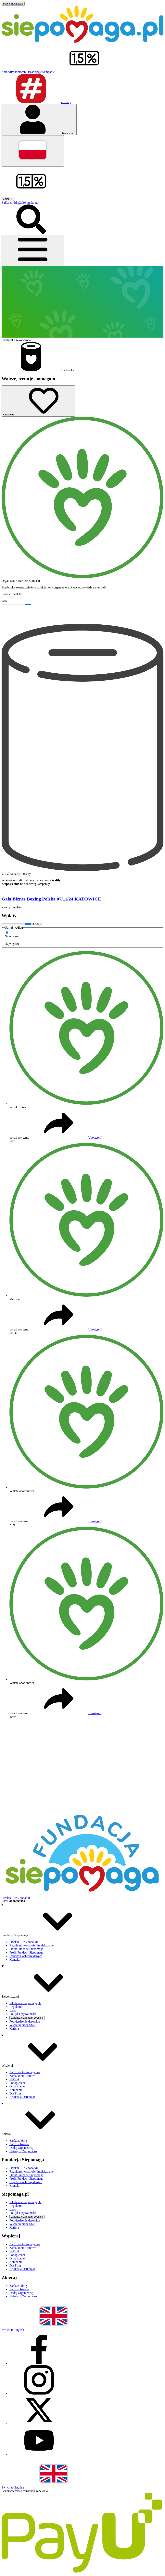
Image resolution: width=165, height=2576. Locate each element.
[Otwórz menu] (33, 250)
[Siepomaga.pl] (82, 41)
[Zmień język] (33, 151)
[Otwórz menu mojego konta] (39, 119)
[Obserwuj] (38, 401)
